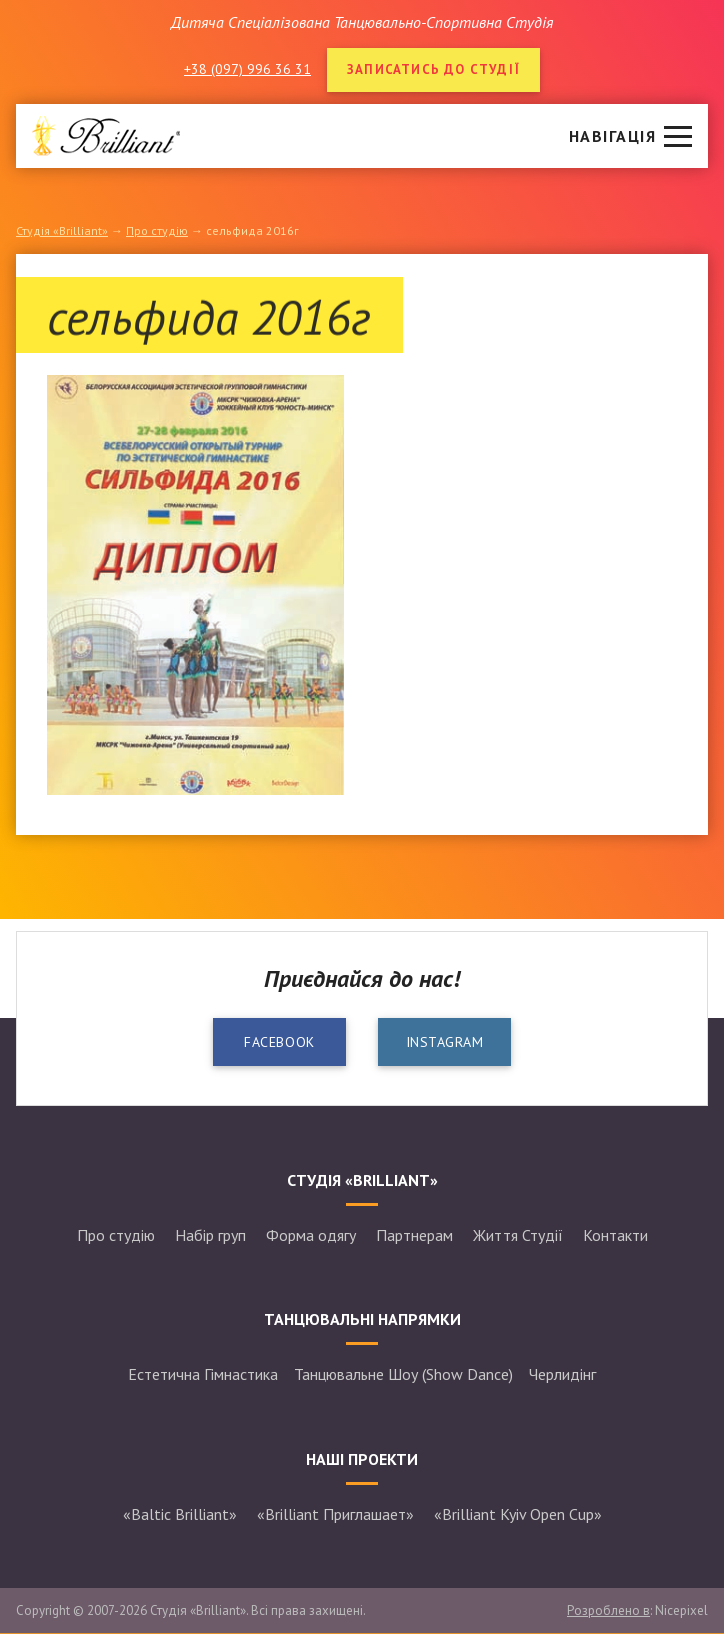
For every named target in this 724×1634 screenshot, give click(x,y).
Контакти (615, 1235)
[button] (630, 136)
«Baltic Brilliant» (180, 1514)
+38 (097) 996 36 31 (247, 69)
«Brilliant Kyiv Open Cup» (518, 1514)
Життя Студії (518, 1235)
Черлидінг (562, 1374)
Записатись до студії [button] (433, 69)
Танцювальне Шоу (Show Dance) (403, 1374)
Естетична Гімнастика (203, 1374)
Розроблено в (608, 1610)
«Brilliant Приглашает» (335, 1514)
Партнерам (414, 1235)
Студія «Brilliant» (62, 230)
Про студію (157, 230)
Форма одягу (311, 1235)
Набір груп (210, 1235)
